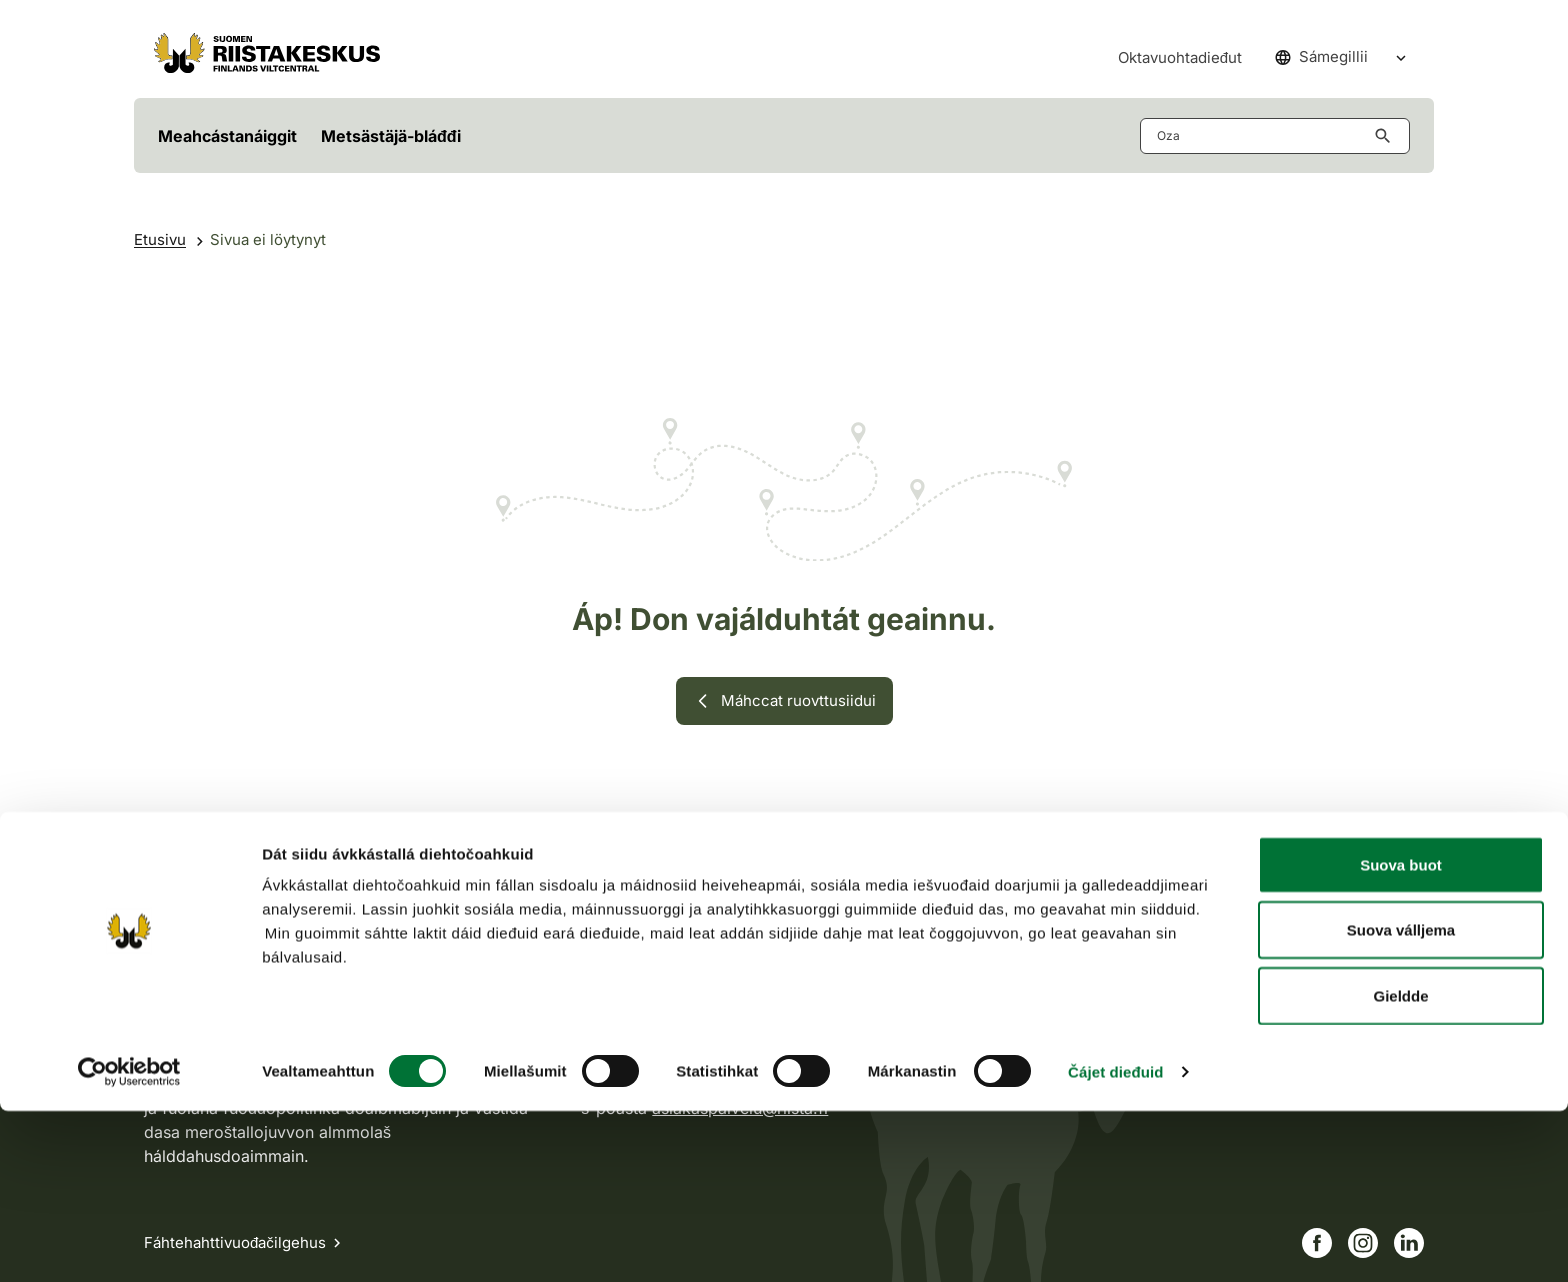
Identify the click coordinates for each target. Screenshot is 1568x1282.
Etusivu (160, 239)
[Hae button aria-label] (1387, 136)
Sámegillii (1321, 56)
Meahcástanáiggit (227, 136)
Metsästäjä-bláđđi (391, 136)
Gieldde (1400, 1166)
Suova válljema (1401, 1101)
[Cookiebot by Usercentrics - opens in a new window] (129, 1243)
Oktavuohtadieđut (1180, 57)
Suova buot (1401, 1035)
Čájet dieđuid (1115, 1242)
